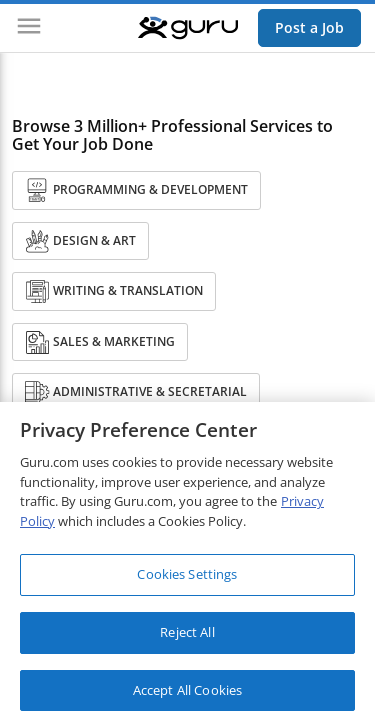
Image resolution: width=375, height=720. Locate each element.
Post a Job (309, 27)
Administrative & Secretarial (136, 392)
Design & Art (80, 241)
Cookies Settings (187, 580)
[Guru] (188, 28)
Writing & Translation (114, 291)
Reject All (187, 638)
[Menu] (29, 28)
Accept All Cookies (187, 695)
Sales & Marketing (100, 342)
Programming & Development (136, 190)
